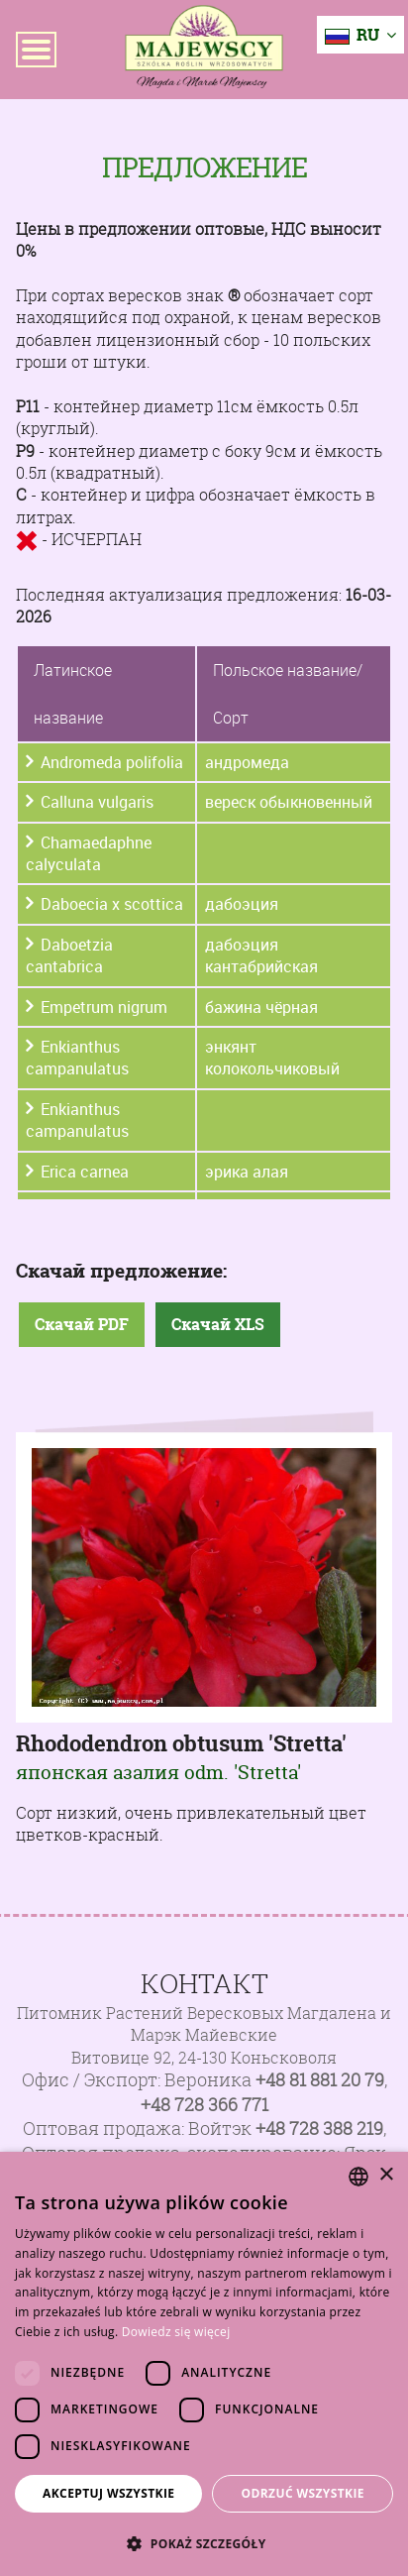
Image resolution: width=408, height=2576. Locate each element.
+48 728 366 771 (204, 2104)
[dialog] (204, 2364)
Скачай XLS (217, 1324)
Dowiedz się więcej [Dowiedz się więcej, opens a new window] (176, 2331)
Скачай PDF (82, 1324)
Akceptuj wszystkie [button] (108, 2493)
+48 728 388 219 (319, 2128)
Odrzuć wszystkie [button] (303, 2493)
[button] (204, 2543)
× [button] (385, 2175)
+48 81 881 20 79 (319, 2080)
